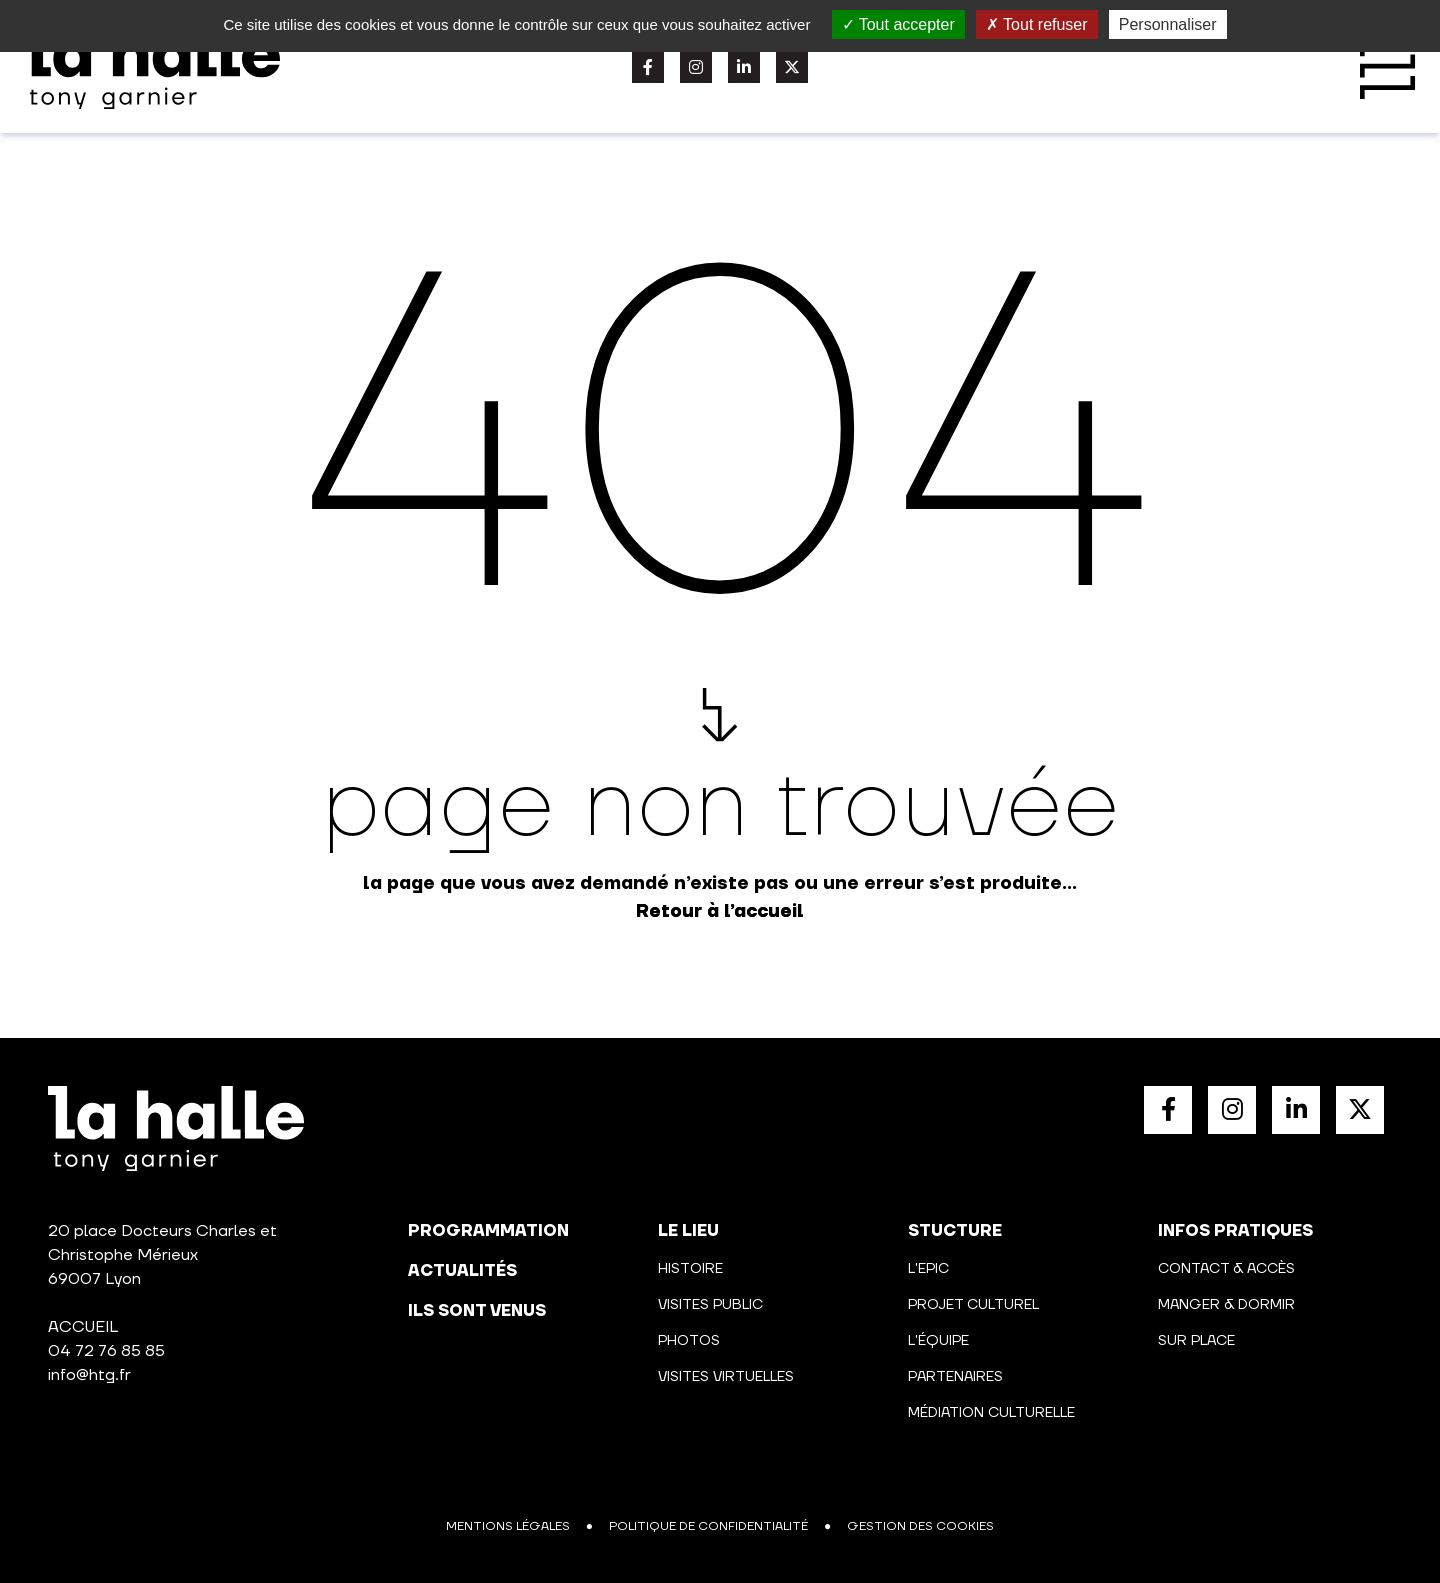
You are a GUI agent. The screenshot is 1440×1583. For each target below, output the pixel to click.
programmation (488, 1231)
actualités (462, 1271)
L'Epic (928, 1269)
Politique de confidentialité (708, 1526)
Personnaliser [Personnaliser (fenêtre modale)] (1168, 24)
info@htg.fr (89, 1375)
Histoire (690, 1269)
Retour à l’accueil (720, 911)
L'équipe (938, 1341)
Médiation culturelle (991, 1413)
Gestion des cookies (920, 1526)
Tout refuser (1037, 24)
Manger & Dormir (1226, 1305)
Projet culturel (973, 1305)
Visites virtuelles (726, 1377)
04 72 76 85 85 (106, 1351)
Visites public (710, 1305)
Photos (689, 1341)
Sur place (1196, 1341)
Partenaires (955, 1377)
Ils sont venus (477, 1311)
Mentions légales (508, 1526)
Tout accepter (898, 24)
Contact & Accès (1226, 1269)
